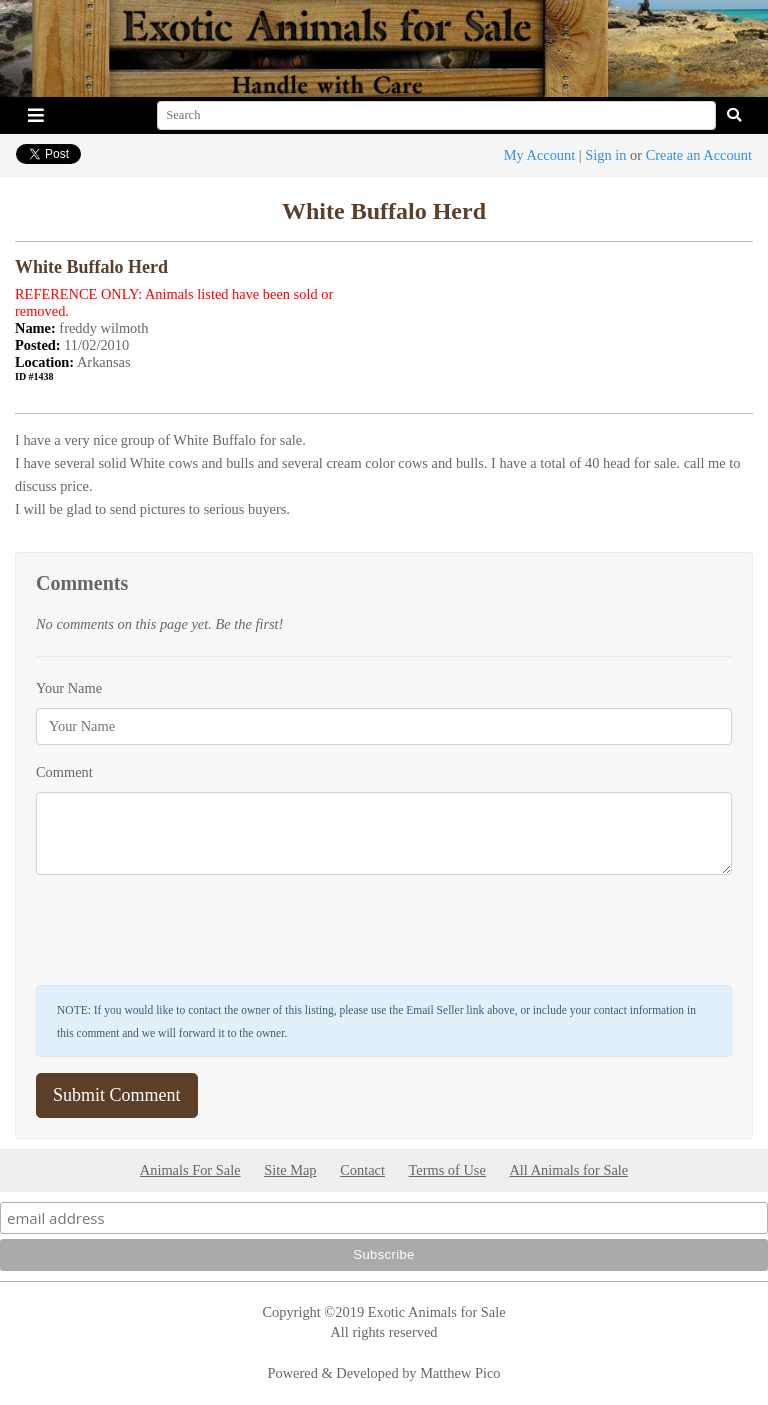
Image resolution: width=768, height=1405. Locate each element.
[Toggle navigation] (36, 115)
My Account (540, 155)
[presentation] (188, 930)
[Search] (436, 115)
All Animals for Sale (568, 1170)
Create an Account (699, 155)
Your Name (69, 688)
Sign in (605, 155)
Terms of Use (447, 1170)
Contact (362, 1170)
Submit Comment (117, 1095)
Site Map (290, 1170)
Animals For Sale (190, 1170)
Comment (64, 772)
